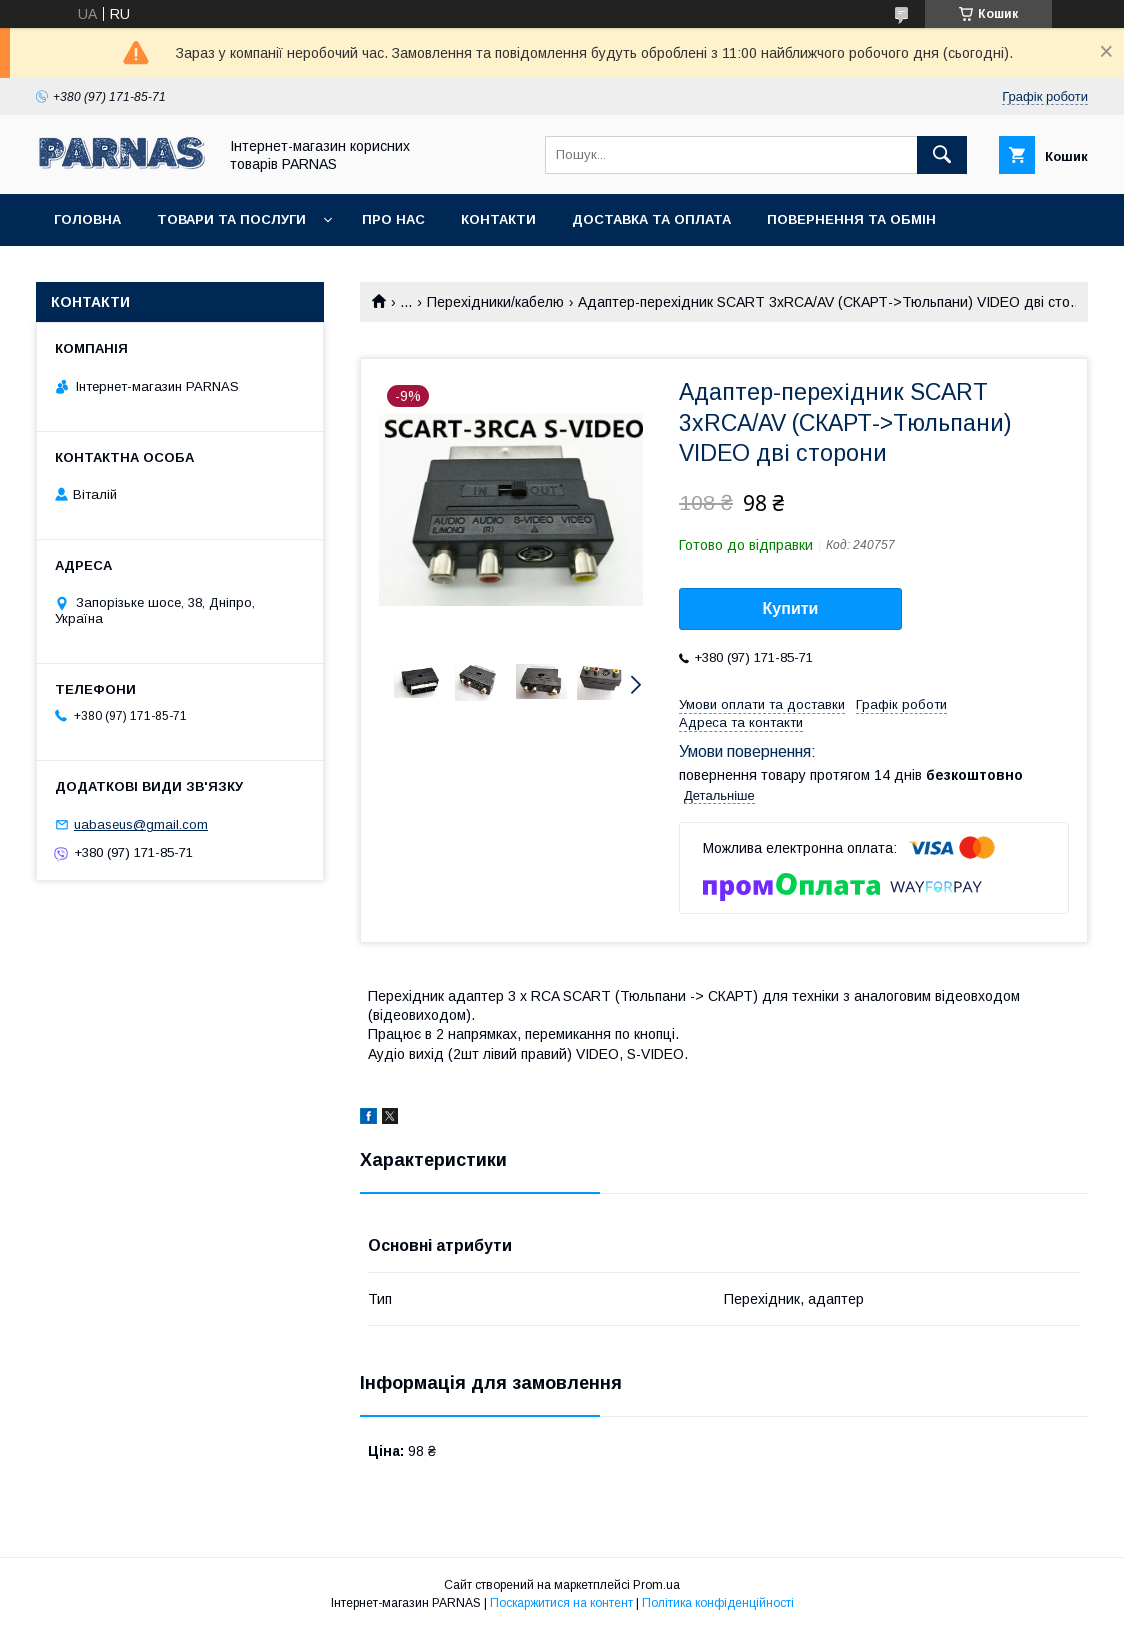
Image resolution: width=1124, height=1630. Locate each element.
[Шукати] (942, 155)
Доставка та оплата (651, 219)
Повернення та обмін (851, 219)
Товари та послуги (231, 219)
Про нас (393, 219)
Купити (791, 608)
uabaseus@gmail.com (141, 824)
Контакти (498, 219)
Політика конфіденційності (718, 1603)
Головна (87, 219)
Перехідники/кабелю (495, 302)
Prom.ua (656, 1585)
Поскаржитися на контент (561, 1603)
